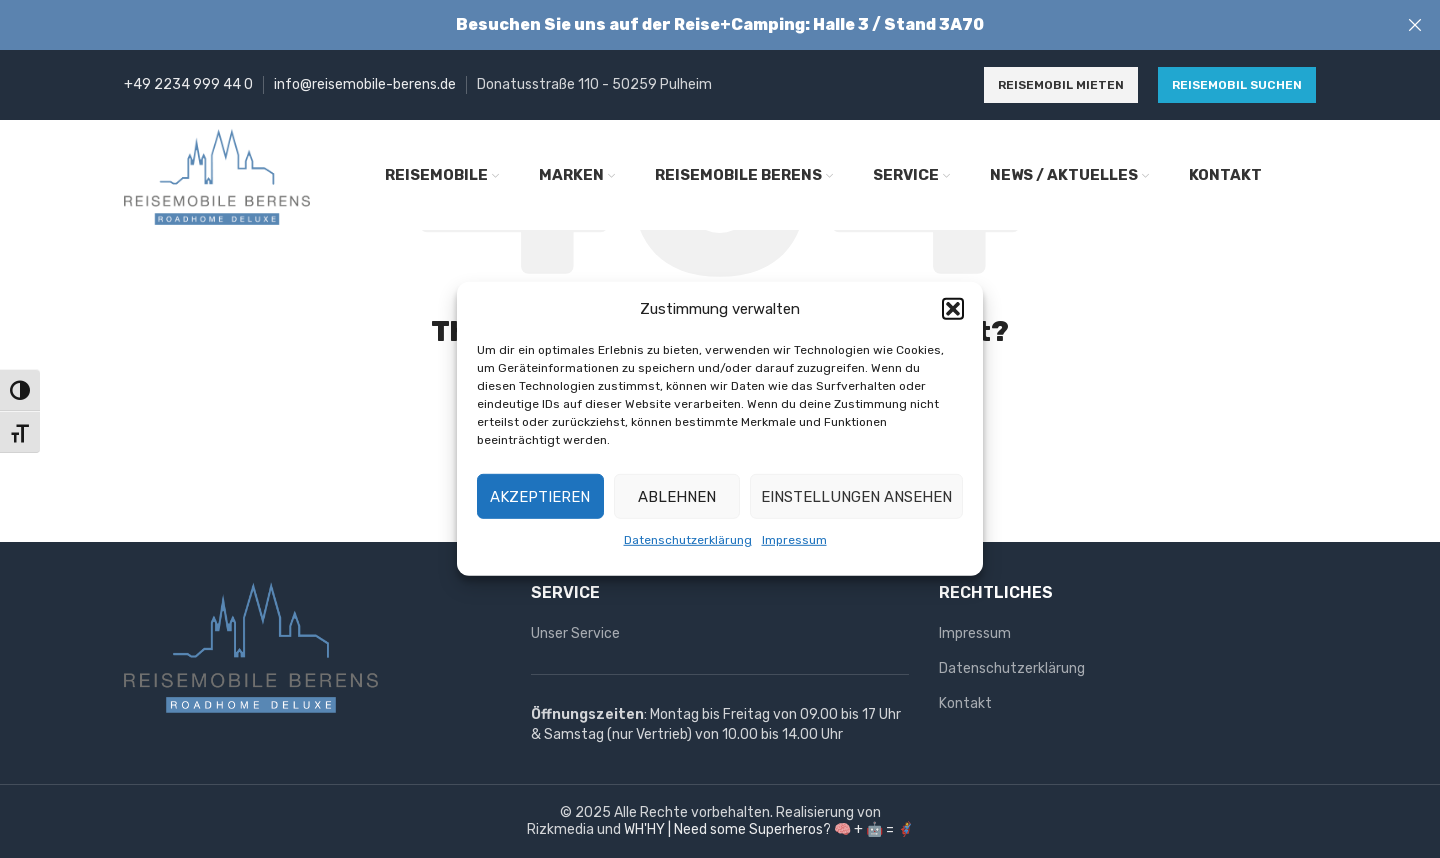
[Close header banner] (1415, 25)
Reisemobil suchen (1237, 85)
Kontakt (965, 703)
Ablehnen (677, 496)
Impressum (794, 540)
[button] (953, 309)
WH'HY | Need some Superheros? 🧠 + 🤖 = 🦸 (769, 829)
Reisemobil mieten (1061, 85)
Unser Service (575, 633)
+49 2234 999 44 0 (188, 84)
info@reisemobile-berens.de (365, 84)
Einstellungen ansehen (856, 496)
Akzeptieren (540, 496)
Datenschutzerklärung (688, 540)
